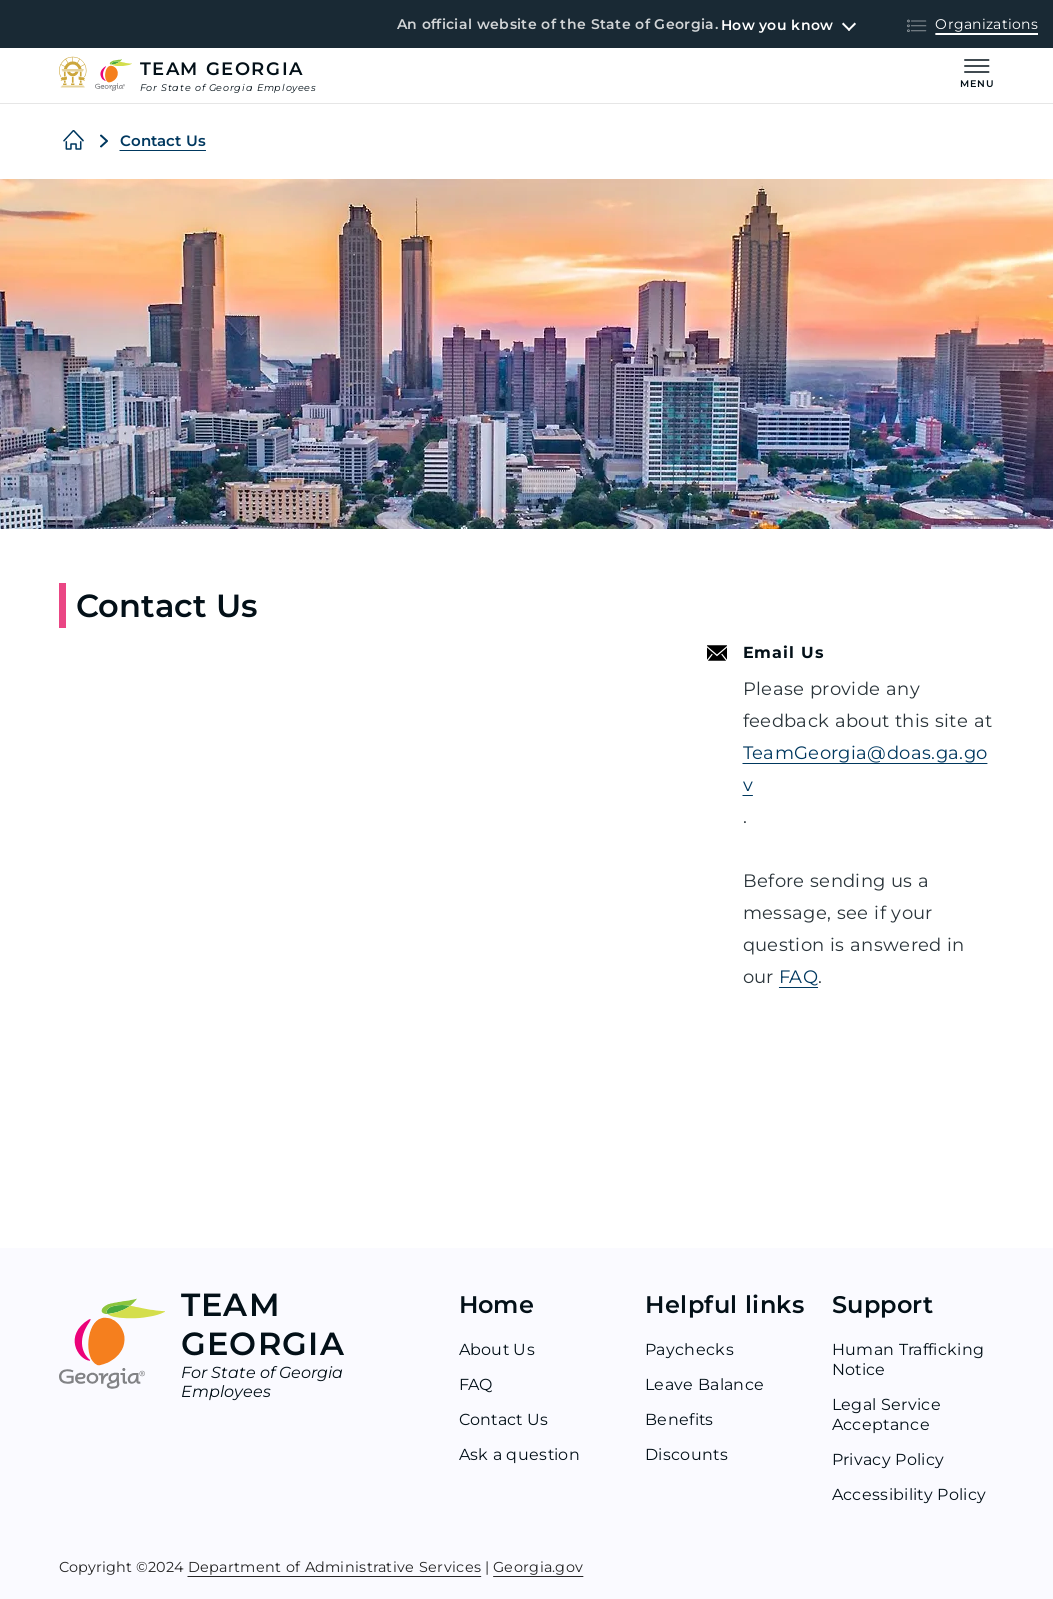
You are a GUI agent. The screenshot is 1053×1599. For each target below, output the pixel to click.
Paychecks (689, 1349)
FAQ (798, 977)
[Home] (73, 141)
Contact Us (163, 140)
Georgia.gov (538, 1565)
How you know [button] (777, 25)
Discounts (687, 1454)
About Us (498, 1349)
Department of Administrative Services (335, 1565)
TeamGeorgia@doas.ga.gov (865, 769)
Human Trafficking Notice (908, 1359)
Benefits (680, 1419)
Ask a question (520, 1454)
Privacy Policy (888, 1459)
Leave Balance (704, 1384)
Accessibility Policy (909, 1494)
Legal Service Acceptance (886, 1414)
